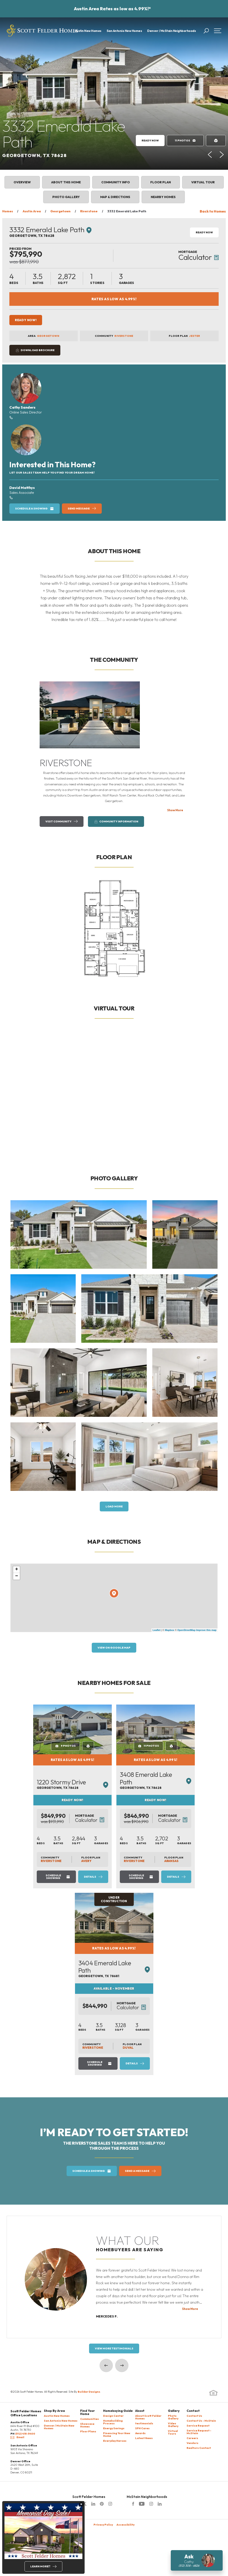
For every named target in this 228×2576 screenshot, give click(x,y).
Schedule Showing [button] (47, 1875)
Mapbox (169, 1630)
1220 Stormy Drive (49, 1784)
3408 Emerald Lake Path (153, 1784)
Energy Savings (113, 2424)
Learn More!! (40, 2566)
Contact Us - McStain (201, 2416)
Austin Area (32, 211)
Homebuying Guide (118, 2406)
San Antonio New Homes (124, 31)
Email (17, 2433)
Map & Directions (115, 197)
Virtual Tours (173, 2428)
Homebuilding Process (113, 2418)
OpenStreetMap (186, 1630)
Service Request (198, 2421)
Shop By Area (54, 2406)
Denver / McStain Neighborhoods (171, 31)
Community (114, 336)
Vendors (192, 2438)
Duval (131, 2046)
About (140, 2406)
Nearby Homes (163, 197)
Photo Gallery (66, 197)
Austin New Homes (88, 31)
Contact (193, 2406)
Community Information (118, 821)
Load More (114, 1506)
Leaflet (156, 1630)
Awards (140, 2429)
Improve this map (206, 1630)
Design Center (113, 2411)
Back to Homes (213, 211)
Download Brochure (38, 350)
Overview (22, 182)
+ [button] (16, 1569)
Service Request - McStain (199, 2428)
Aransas (180, 1861)
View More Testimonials (114, 2344)
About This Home (66, 182)
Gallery (174, 2406)
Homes (7, 211)
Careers (192, 2434)
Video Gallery (173, 2420)
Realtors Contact (199, 2443)
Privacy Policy (103, 2520)
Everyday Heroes (114, 2436)
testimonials (144, 2419)
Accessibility (125, 2520)
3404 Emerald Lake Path (105, 1970)
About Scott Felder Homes (148, 2413)
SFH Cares (142, 2424)
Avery (83, 1861)
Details (90, 1875)
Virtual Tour (203, 182)
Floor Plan (160, 182)
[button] (206, 30)
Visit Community (58, 821)
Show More (175, 810)
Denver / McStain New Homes (59, 2423)
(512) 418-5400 (25, 2429)
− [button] (16, 1576)
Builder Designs (89, 2387)
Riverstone (89, 211)
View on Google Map (114, 1647)
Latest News (144, 2434)
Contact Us (194, 2411)
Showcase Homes (87, 2421)
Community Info (115, 182)
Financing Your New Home (116, 2430)
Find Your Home (87, 2408)
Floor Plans (88, 2427)
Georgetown (60, 211)
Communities (89, 2414)
